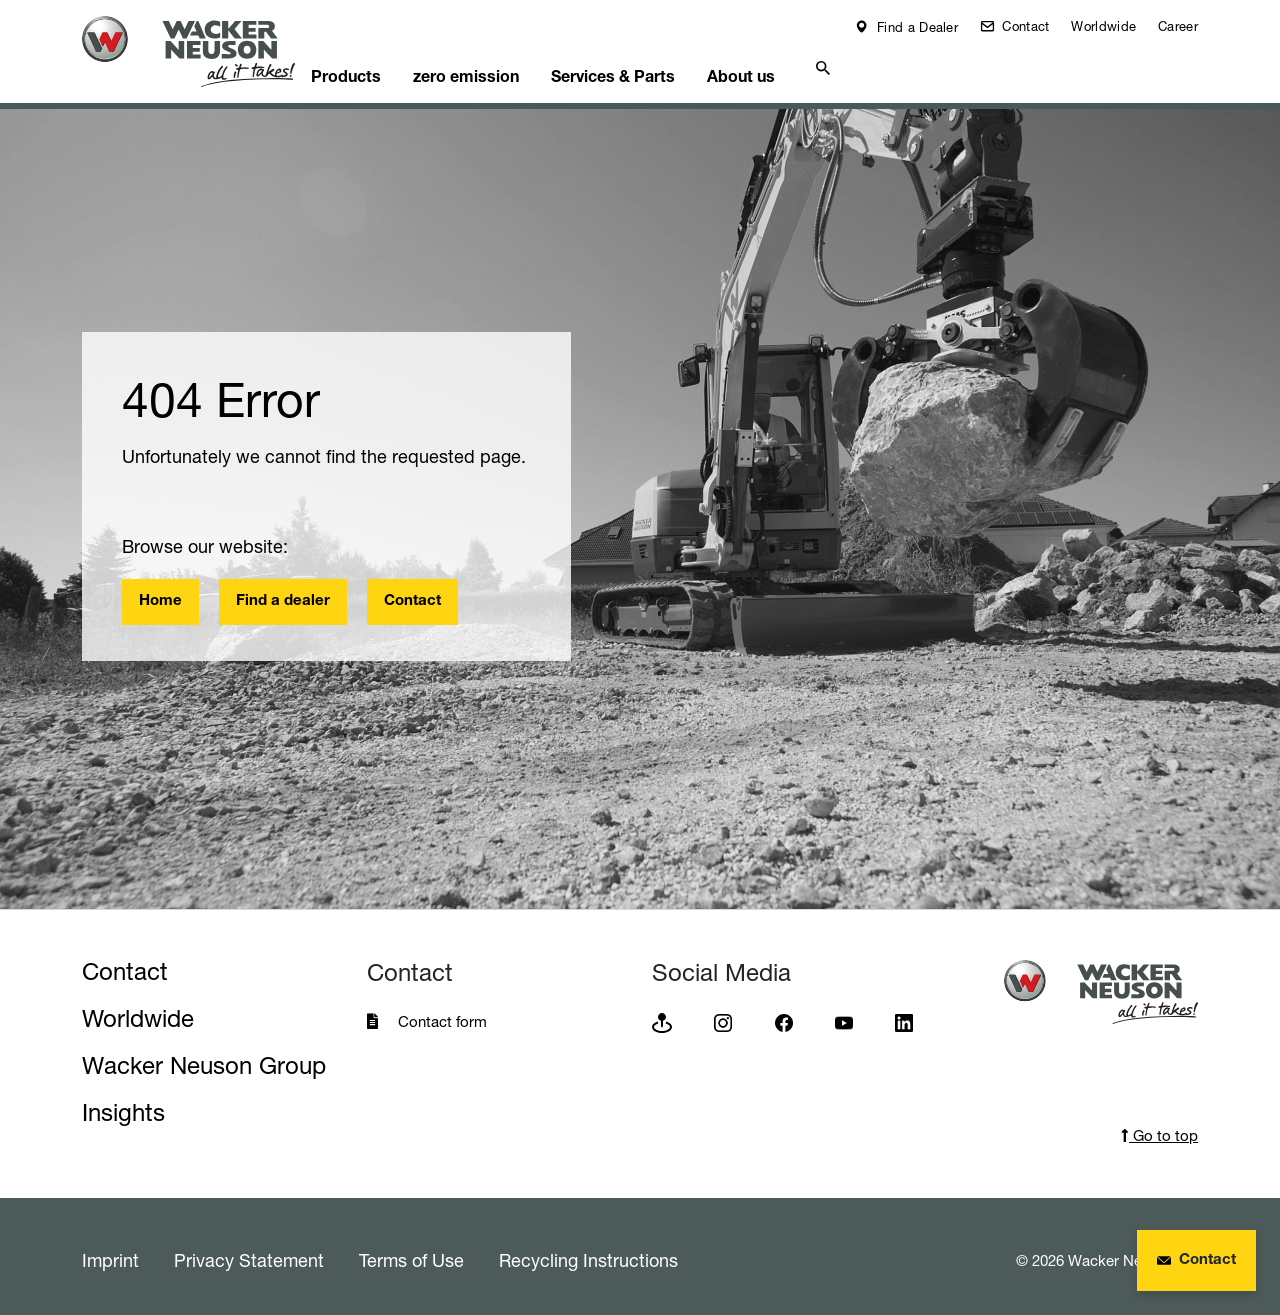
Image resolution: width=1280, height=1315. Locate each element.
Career (1178, 26)
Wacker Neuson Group (204, 1058)
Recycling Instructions (588, 1253)
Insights (123, 1105)
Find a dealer (283, 594)
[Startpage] (204, 51)
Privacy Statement (249, 1253)
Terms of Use (411, 1253)
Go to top (1159, 1128)
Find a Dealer (915, 27)
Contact (1023, 26)
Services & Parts (668, 66)
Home (160, 594)
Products (382, 66)
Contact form (442, 1014)
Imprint (110, 1253)
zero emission (512, 66)
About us (806, 66)
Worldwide (1103, 26)
